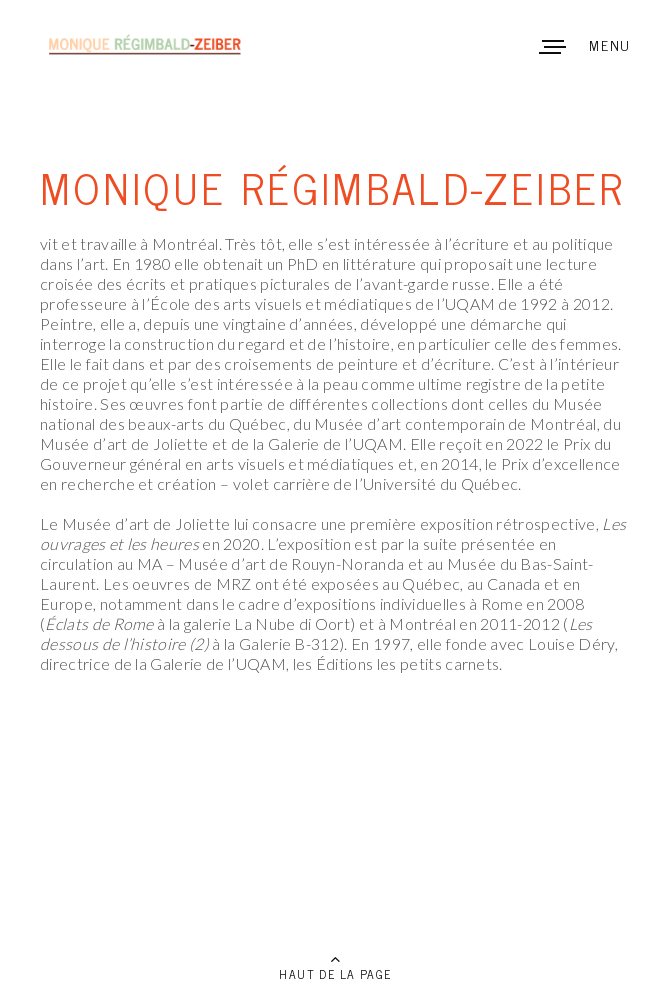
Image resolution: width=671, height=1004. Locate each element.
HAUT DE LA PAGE (335, 974)
